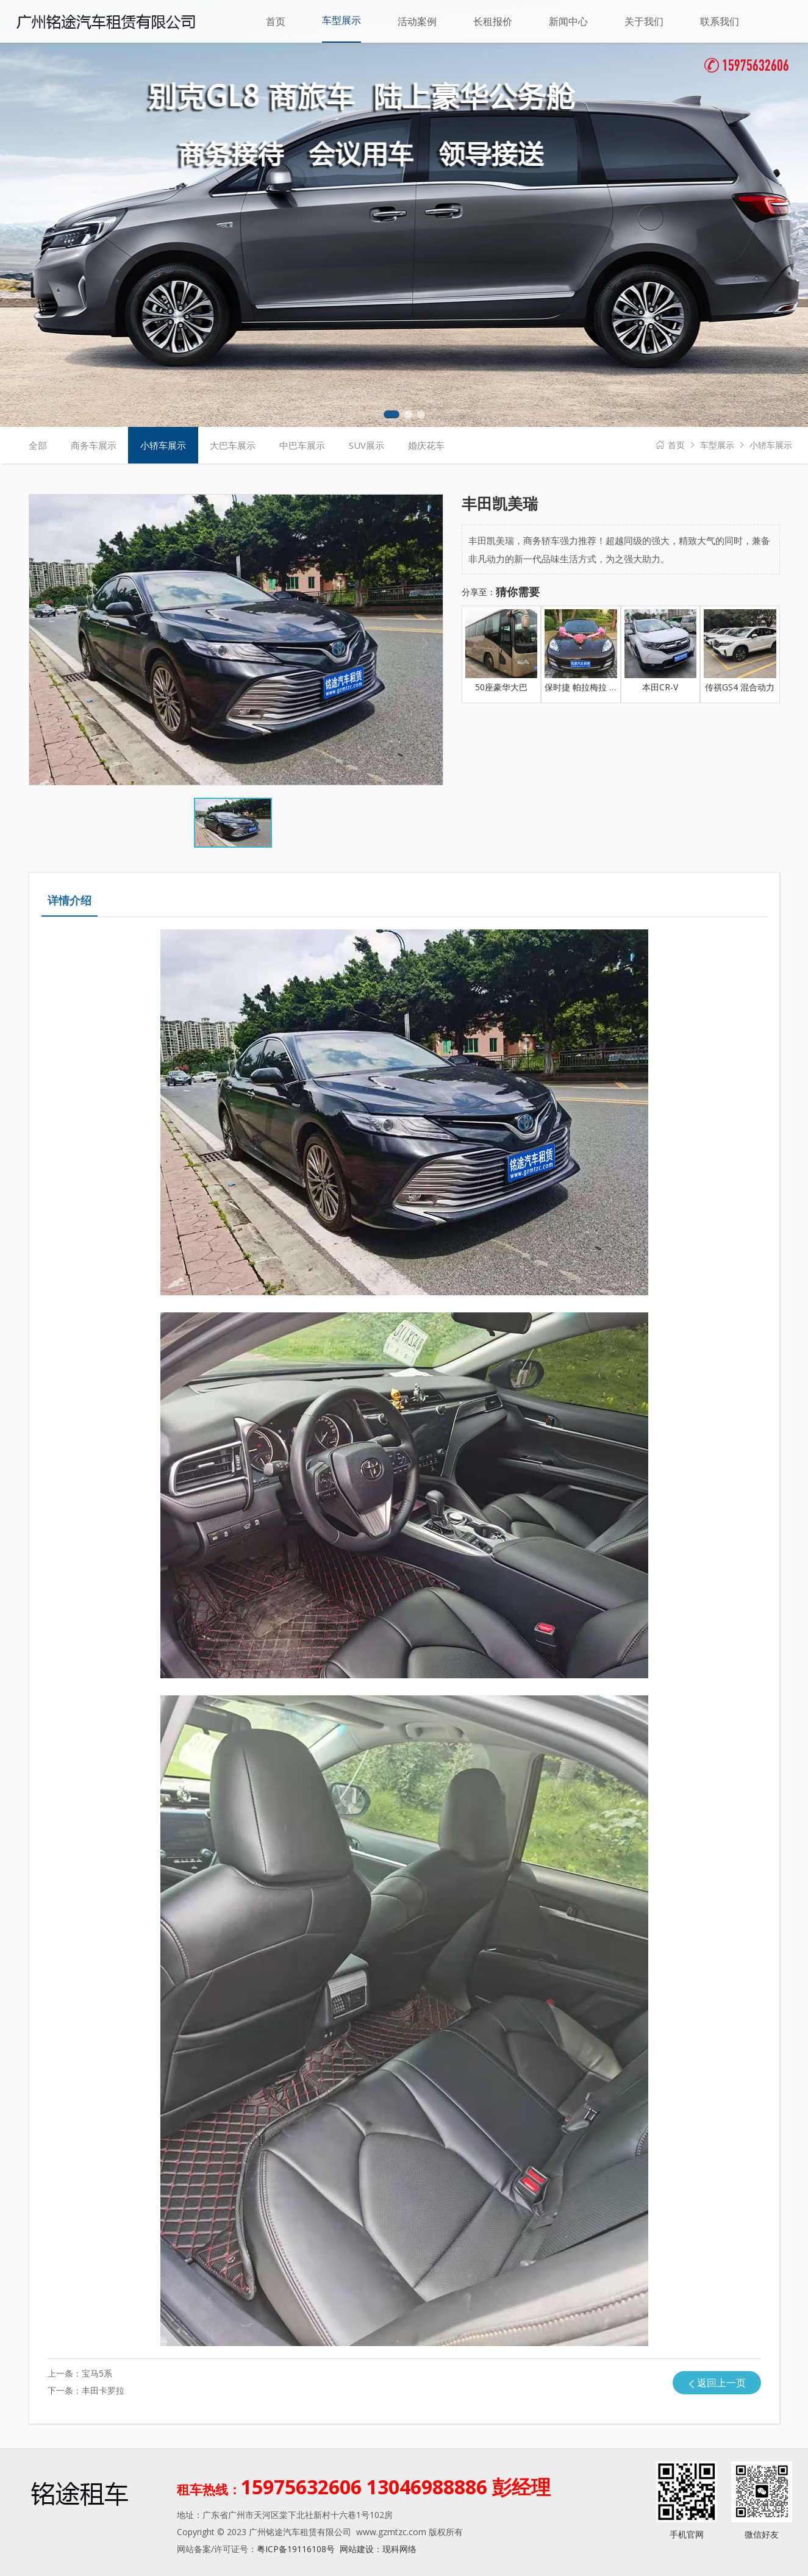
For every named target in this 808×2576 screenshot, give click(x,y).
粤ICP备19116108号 (296, 2549)
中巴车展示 (302, 445)
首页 (676, 445)
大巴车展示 (233, 445)
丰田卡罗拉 (103, 2390)
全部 (38, 445)
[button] (391, 414)
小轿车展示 (770, 445)
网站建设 (357, 2549)
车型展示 (717, 445)
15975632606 (746, 67)
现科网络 (399, 2549)
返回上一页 (721, 2382)
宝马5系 (97, 2373)
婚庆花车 (426, 445)
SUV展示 (366, 445)
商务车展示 (93, 445)
